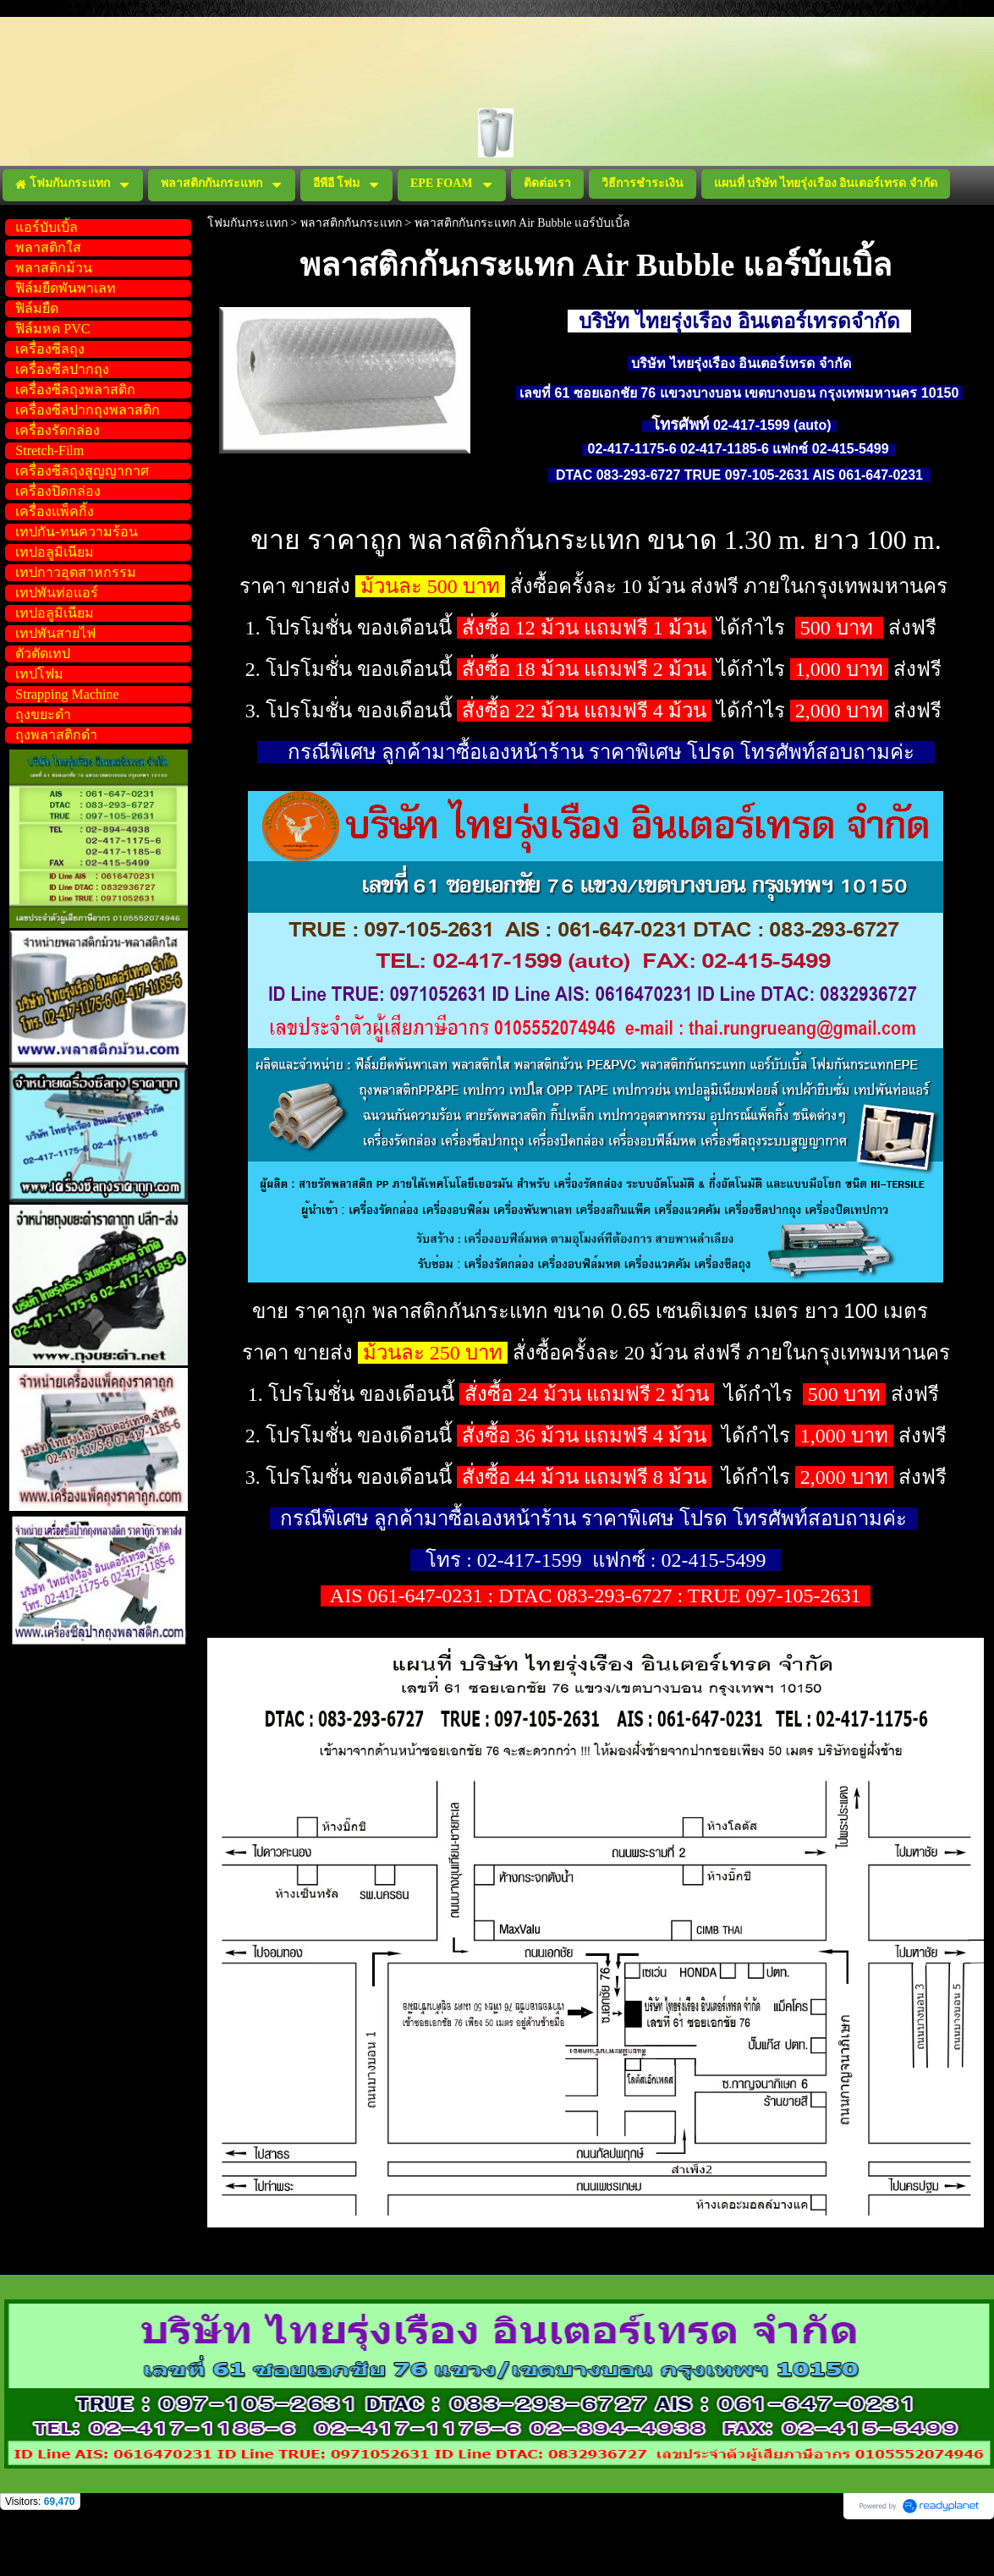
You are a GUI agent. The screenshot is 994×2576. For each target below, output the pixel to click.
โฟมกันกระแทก (247, 223)
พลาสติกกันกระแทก (351, 223)
